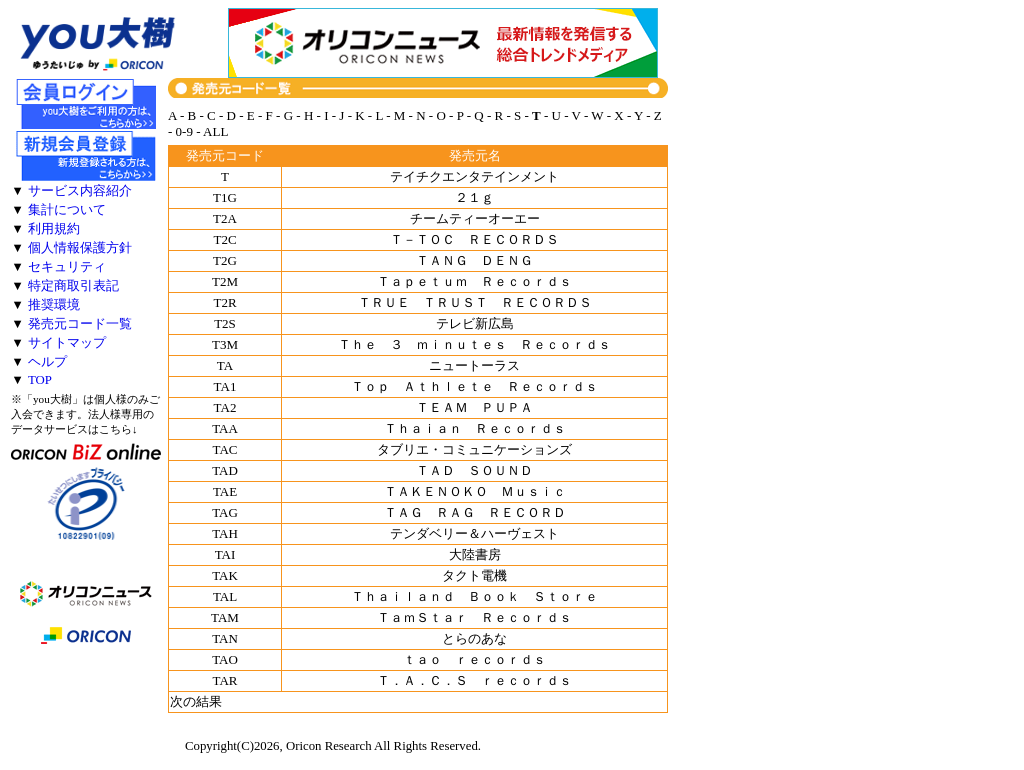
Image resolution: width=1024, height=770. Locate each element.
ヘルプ (47, 362)
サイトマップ (67, 343)
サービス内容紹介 (80, 191)
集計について (67, 210)
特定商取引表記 (73, 286)
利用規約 (54, 229)
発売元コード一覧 (80, 324)
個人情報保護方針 (80, 248)
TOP (40, 380)
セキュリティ (67, 267)
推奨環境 (54, 305)
